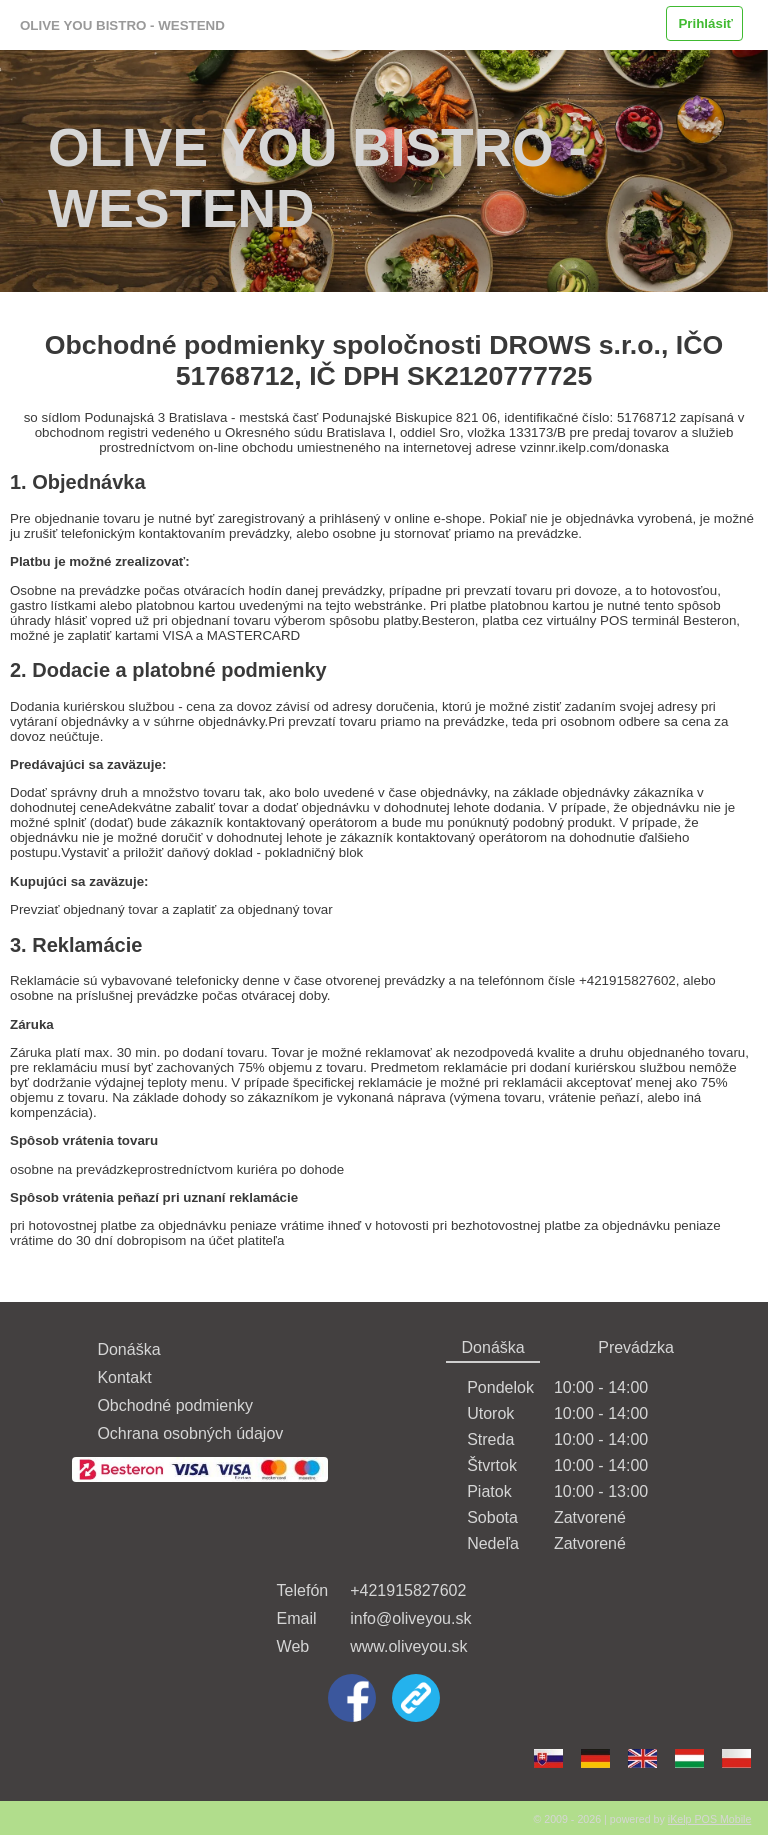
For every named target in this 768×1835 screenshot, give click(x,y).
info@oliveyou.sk (410, 1618)
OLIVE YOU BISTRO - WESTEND (122, 25)
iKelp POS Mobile (710, 1819)
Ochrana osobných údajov (190, 1433)
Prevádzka (636, 1347)
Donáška (128, 1349)
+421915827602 (408, 1590)
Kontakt (124, 1377)
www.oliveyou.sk (408, 1646)
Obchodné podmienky (175, 1405)
